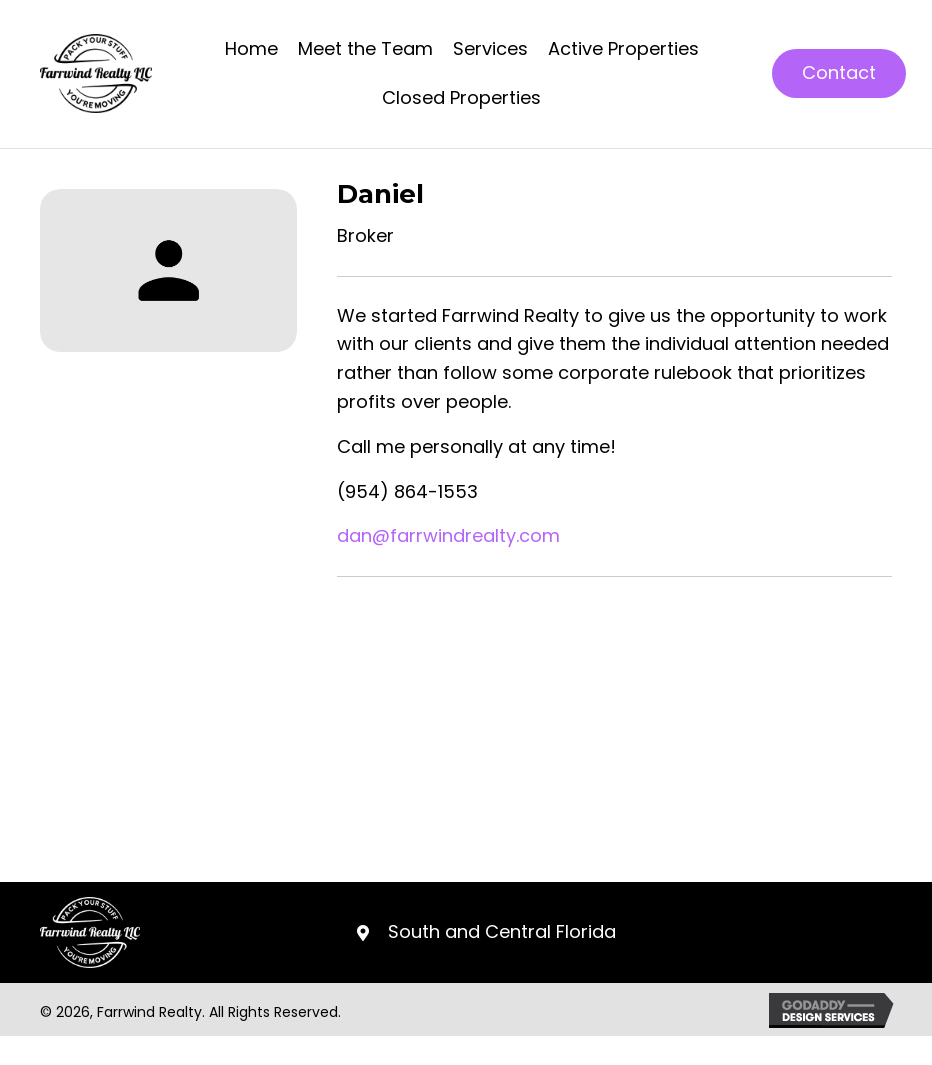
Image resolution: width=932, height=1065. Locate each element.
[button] (839, 73)
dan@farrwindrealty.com (448, 535)
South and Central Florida (502, 931)
